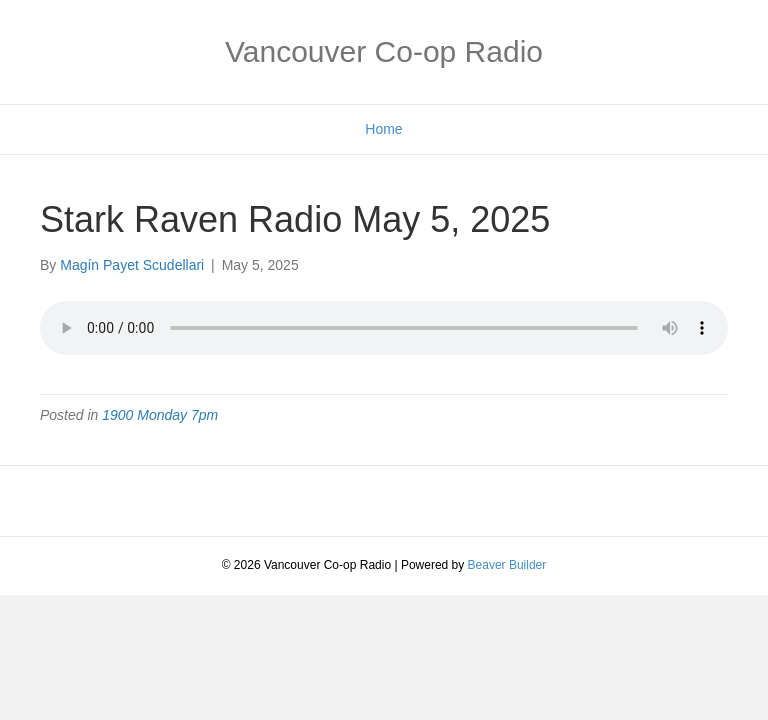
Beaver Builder (507, 565)
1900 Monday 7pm (160, 415)
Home (383, 129)
